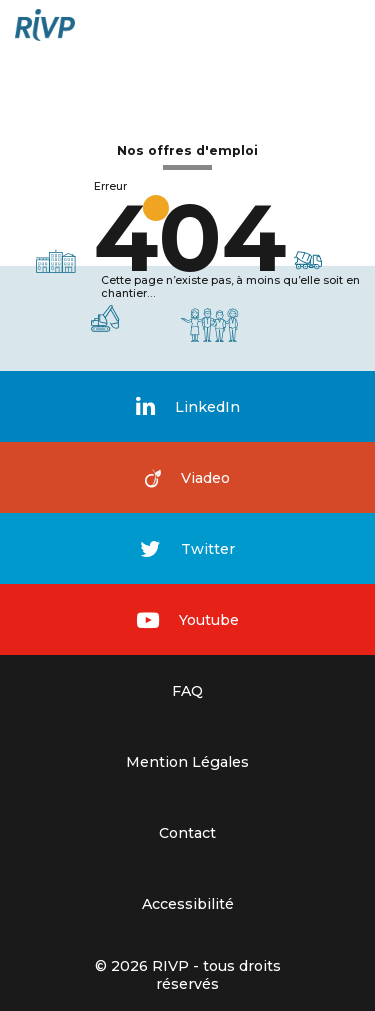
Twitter (187, 549)
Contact (187, 833)
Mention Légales (187, 762)
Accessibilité (188, 904)
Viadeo (187, 478)
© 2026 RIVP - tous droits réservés (188, 975)
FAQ (187, 691)
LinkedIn (188, 406)
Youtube (188, 620)
